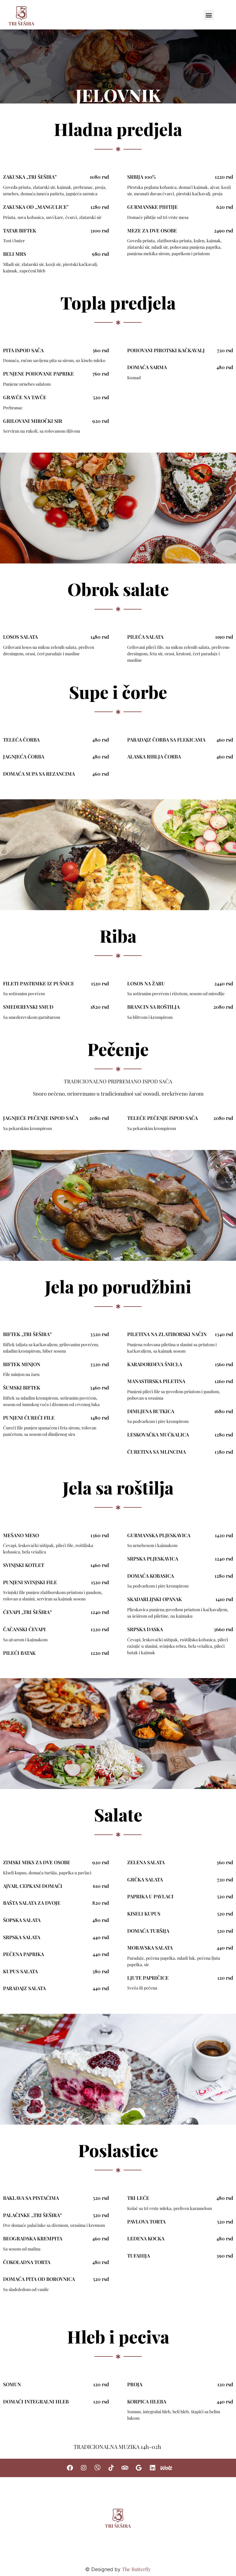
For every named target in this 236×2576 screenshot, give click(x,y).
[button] (209, 15)
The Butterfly (136, 2569)
